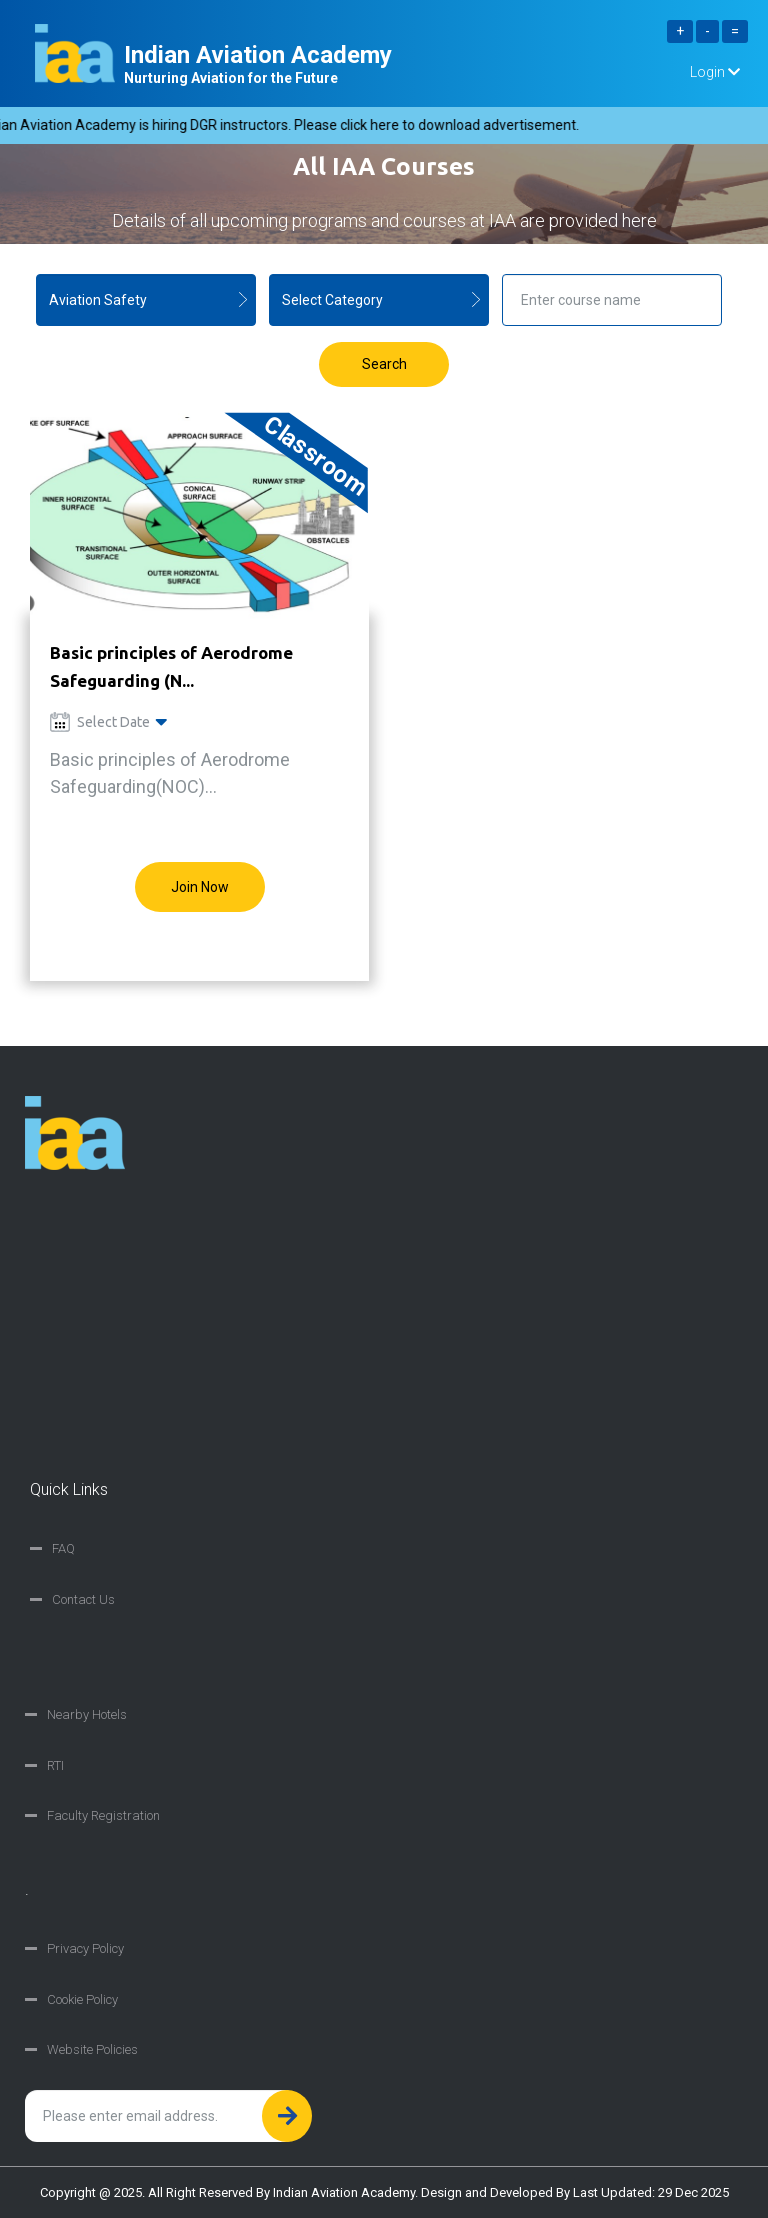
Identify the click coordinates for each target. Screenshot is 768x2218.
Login (715, 72)
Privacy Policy (85, 1948)
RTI (55, 1765)
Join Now (200, 887)
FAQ (63, 1548)
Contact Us (83, 1599)
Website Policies (92, 2049)
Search (384, 364)
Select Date (109, 722)
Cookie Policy (82, 1999)
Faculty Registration (103, 1815)
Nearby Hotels (87, 1714)
